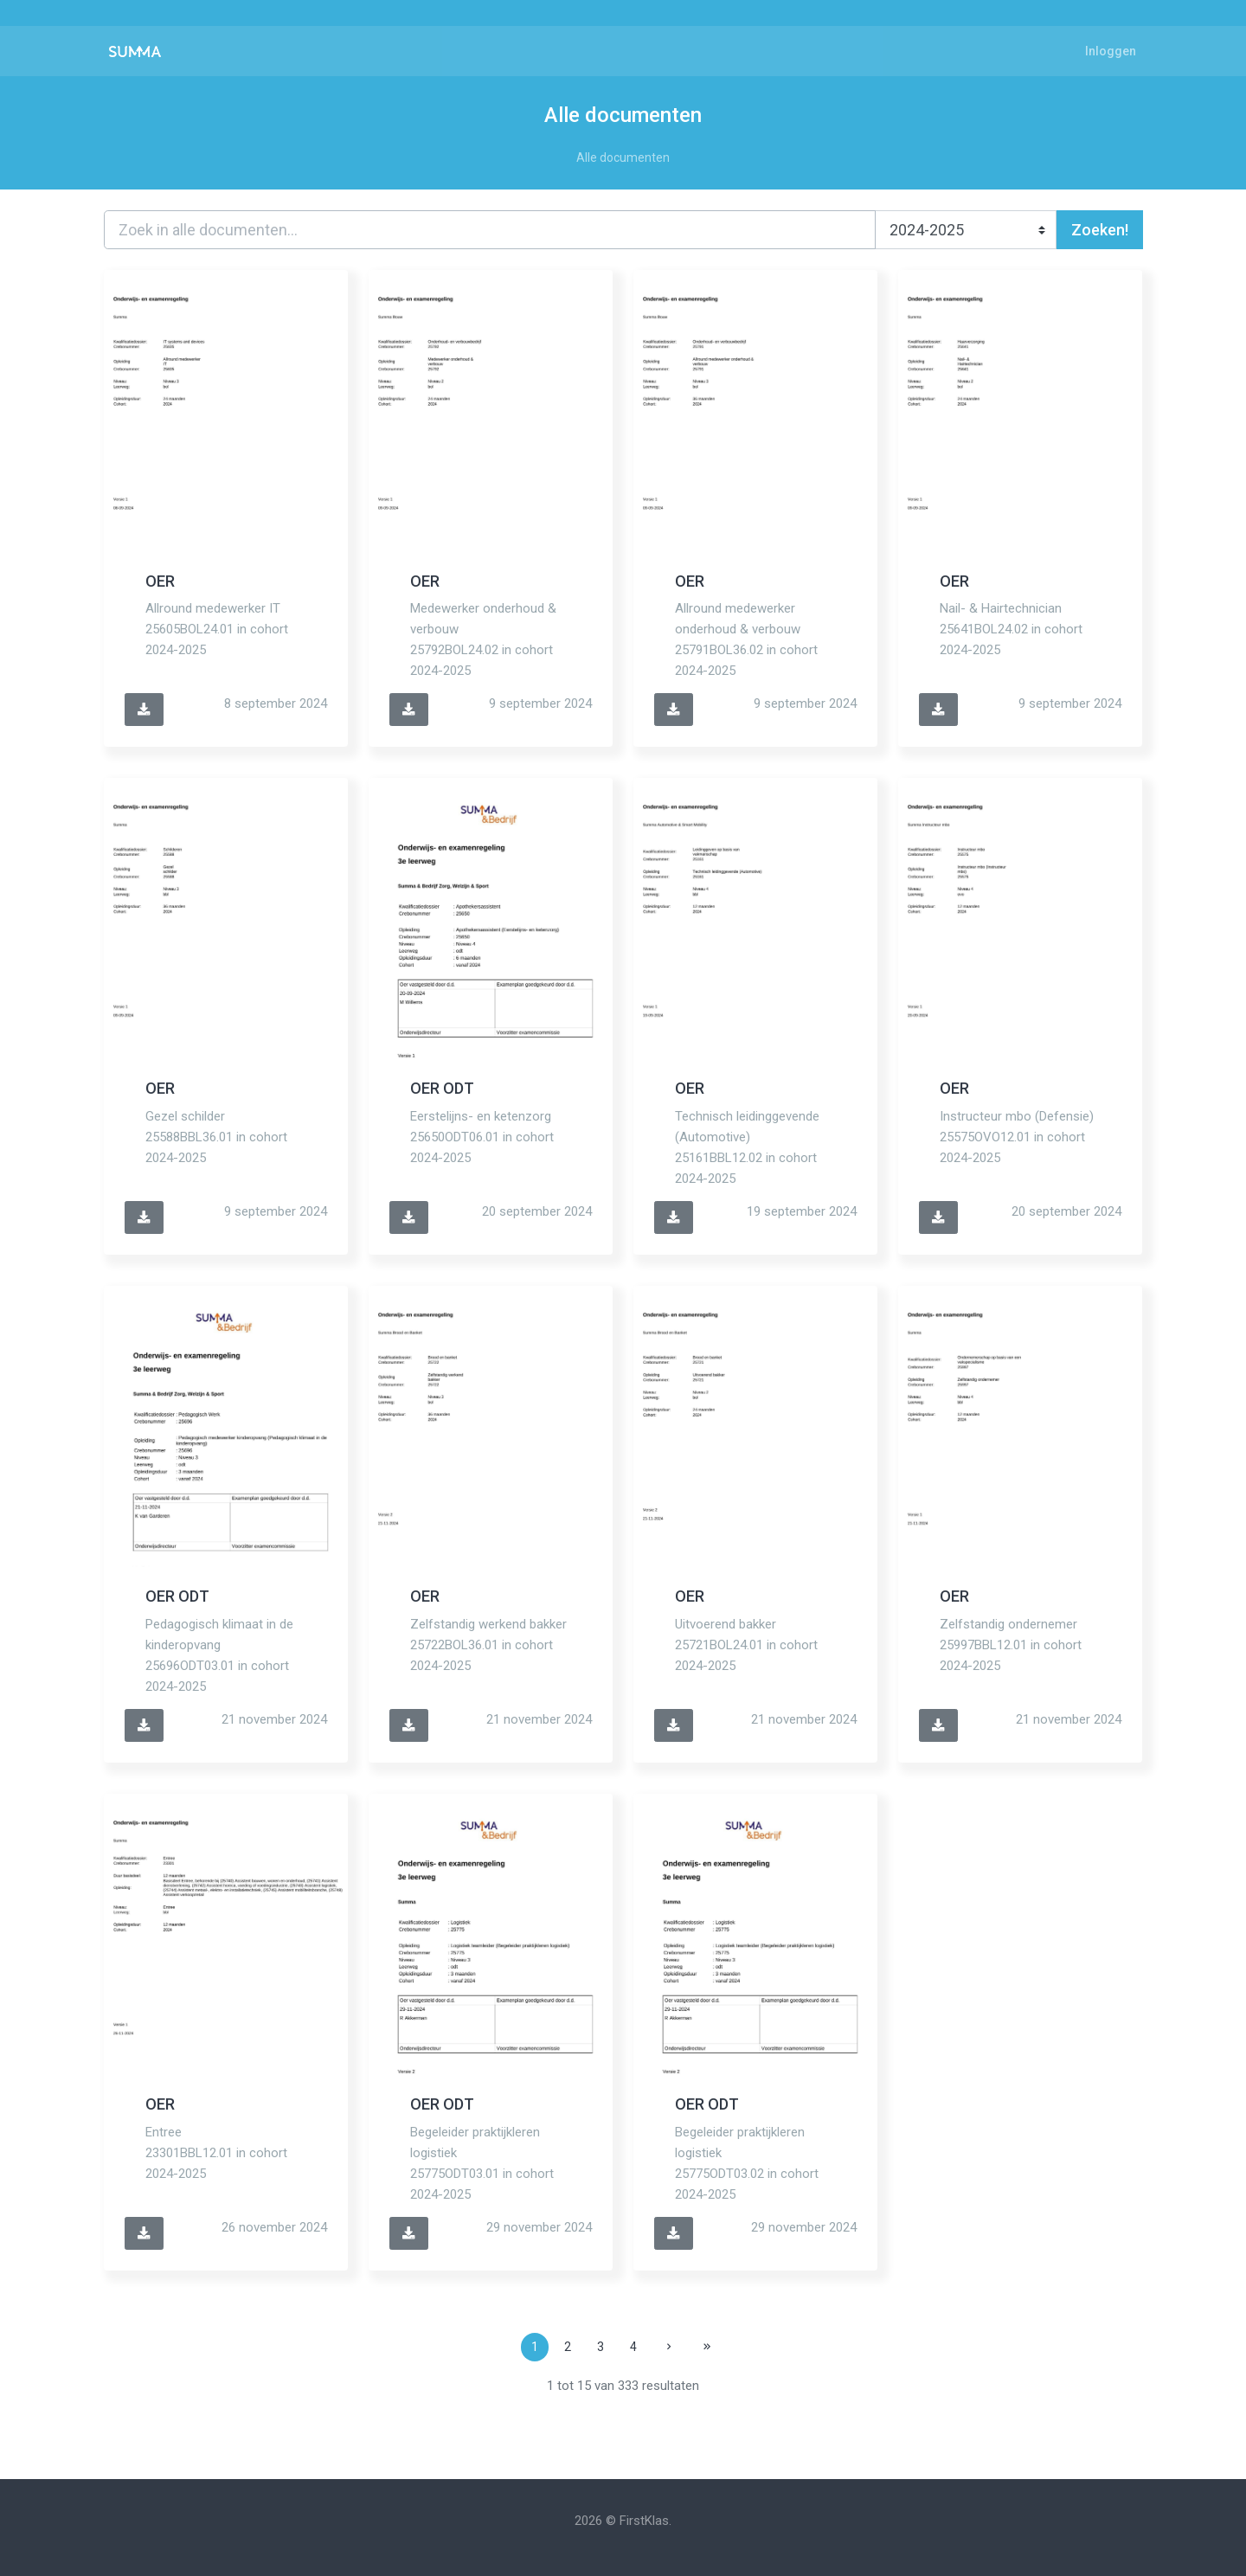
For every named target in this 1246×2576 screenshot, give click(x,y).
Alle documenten (623, 157)
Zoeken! (1099, 230)
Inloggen (1110, 51)
